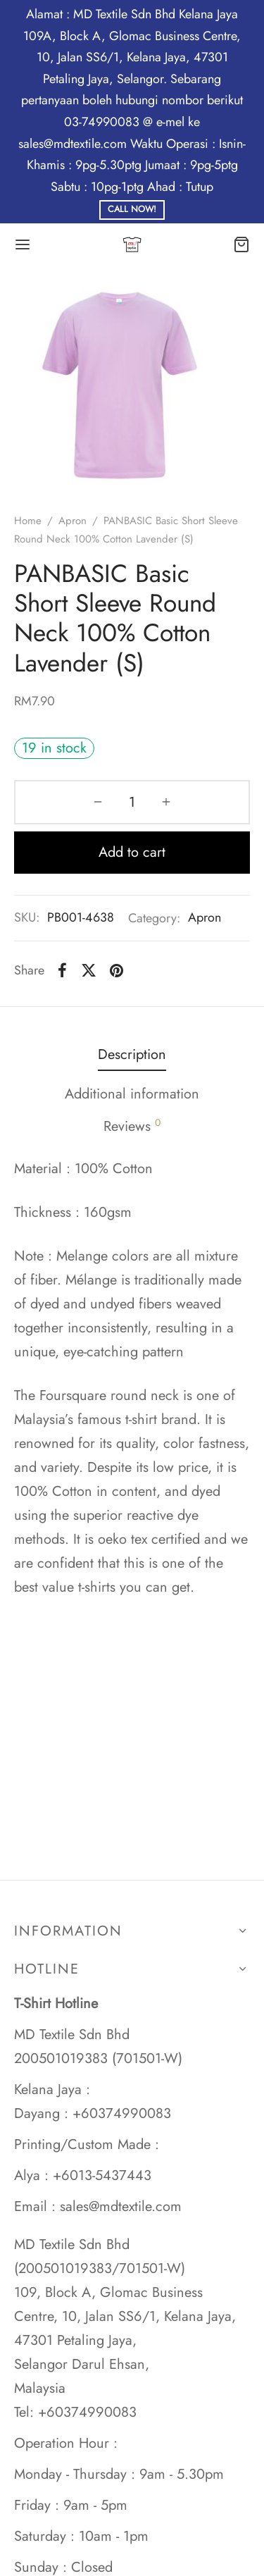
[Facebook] (62, 970)
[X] (88, 970)
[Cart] (241, 244)
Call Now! (132, 209)
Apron (72, 520)
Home (28, 520)
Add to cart (132, 852)
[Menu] (22, 244)
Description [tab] (132, 1054)
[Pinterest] (117, 970)
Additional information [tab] (132, 1094)
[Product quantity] (131, 801)
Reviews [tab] (132, 1126)
